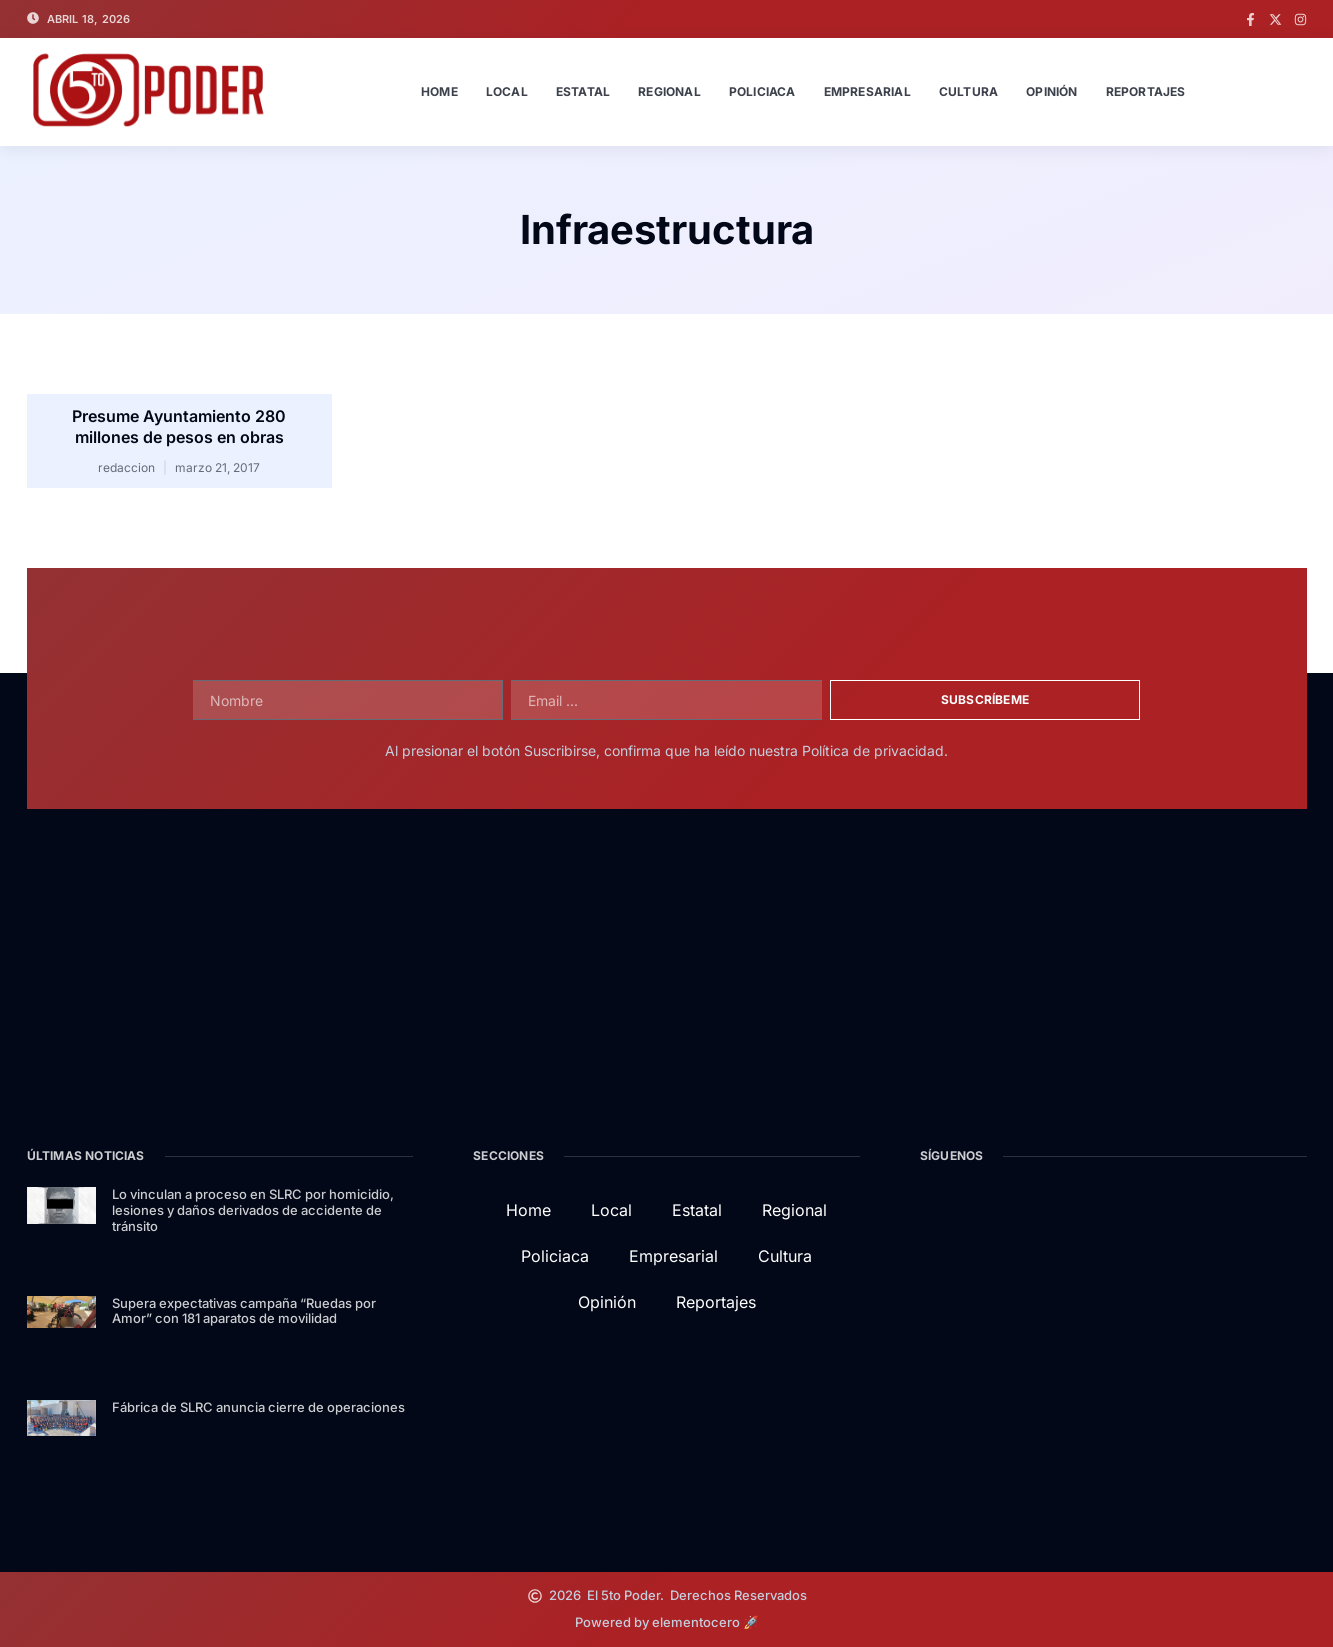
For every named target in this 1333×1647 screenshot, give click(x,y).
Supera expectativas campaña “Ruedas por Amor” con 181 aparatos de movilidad (244, 1311)
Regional (669, 91)
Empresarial (867, 91)
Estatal (583, 91)
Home (439, 91)
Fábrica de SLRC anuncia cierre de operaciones (258, 1407)
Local (507, 91)
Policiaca (762, 91)
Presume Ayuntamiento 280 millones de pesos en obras (179, 426)
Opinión (1051, 91)
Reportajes (1146, 91)
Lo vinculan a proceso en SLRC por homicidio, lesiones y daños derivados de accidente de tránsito (253, 1209)
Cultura (968, 91)
